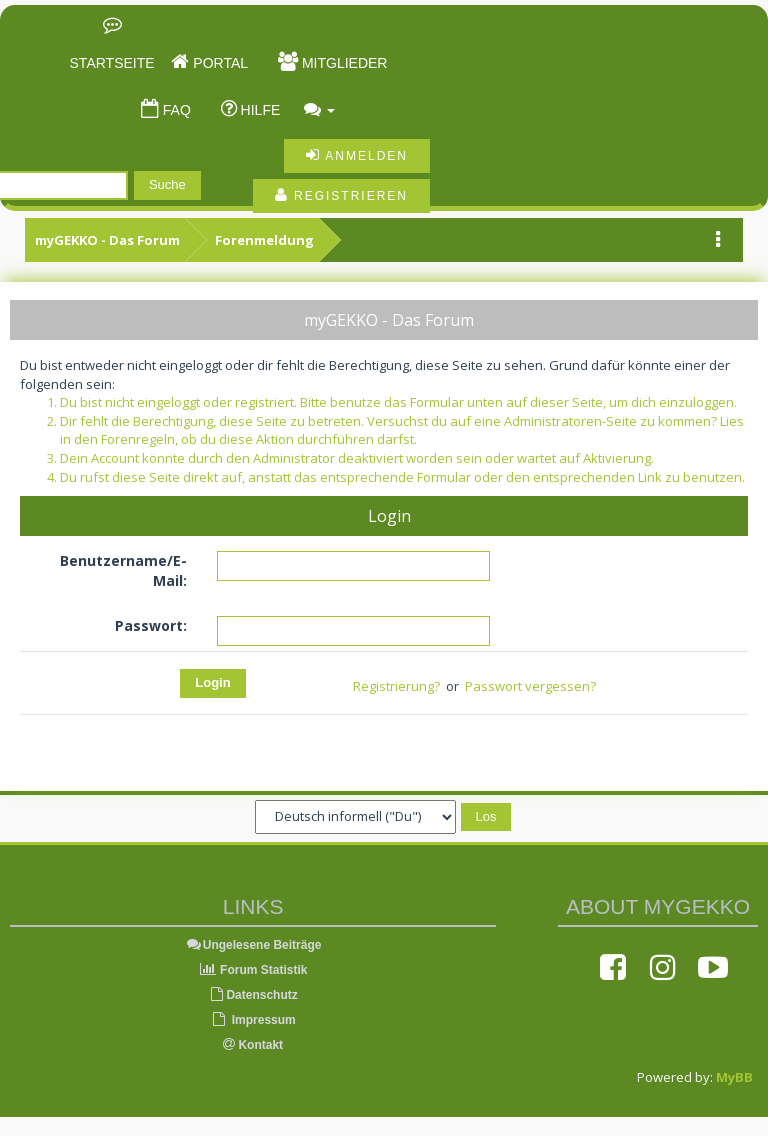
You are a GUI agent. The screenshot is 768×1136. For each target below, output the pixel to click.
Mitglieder (342, 63)
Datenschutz (252, 995)
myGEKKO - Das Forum (107, 240)
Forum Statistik (253, 970)
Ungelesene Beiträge (253, 945)
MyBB (734, 1077)
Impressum (252, 1020)
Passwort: (151, 625)
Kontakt (253, 1045)
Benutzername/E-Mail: (123, 570)
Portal (218, 63)
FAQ (175, 110)
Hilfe (259, 110)
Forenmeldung (264, 240)
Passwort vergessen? (530, 686)
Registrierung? (396, 686)
